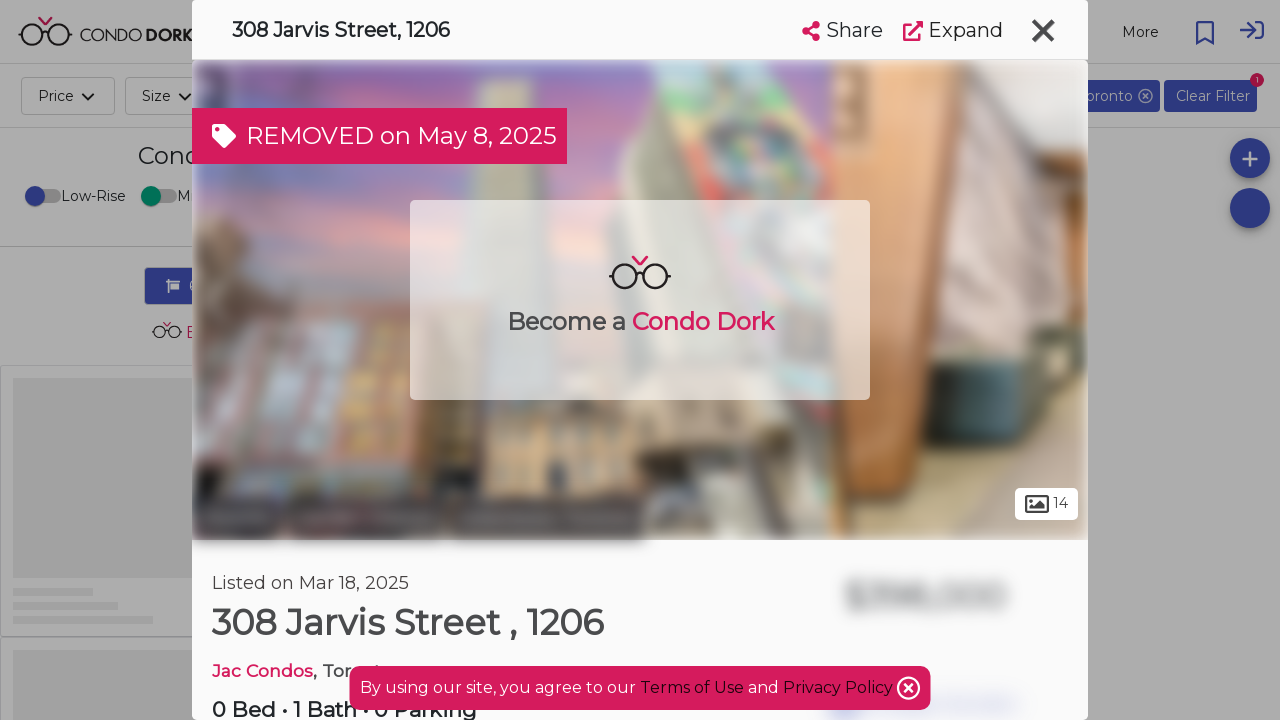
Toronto (237, 518)
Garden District (365, 518)
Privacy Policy (840, 687)
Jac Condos (262, 670)
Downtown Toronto (546, 518)
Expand (953, 30)
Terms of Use (692, 687)
